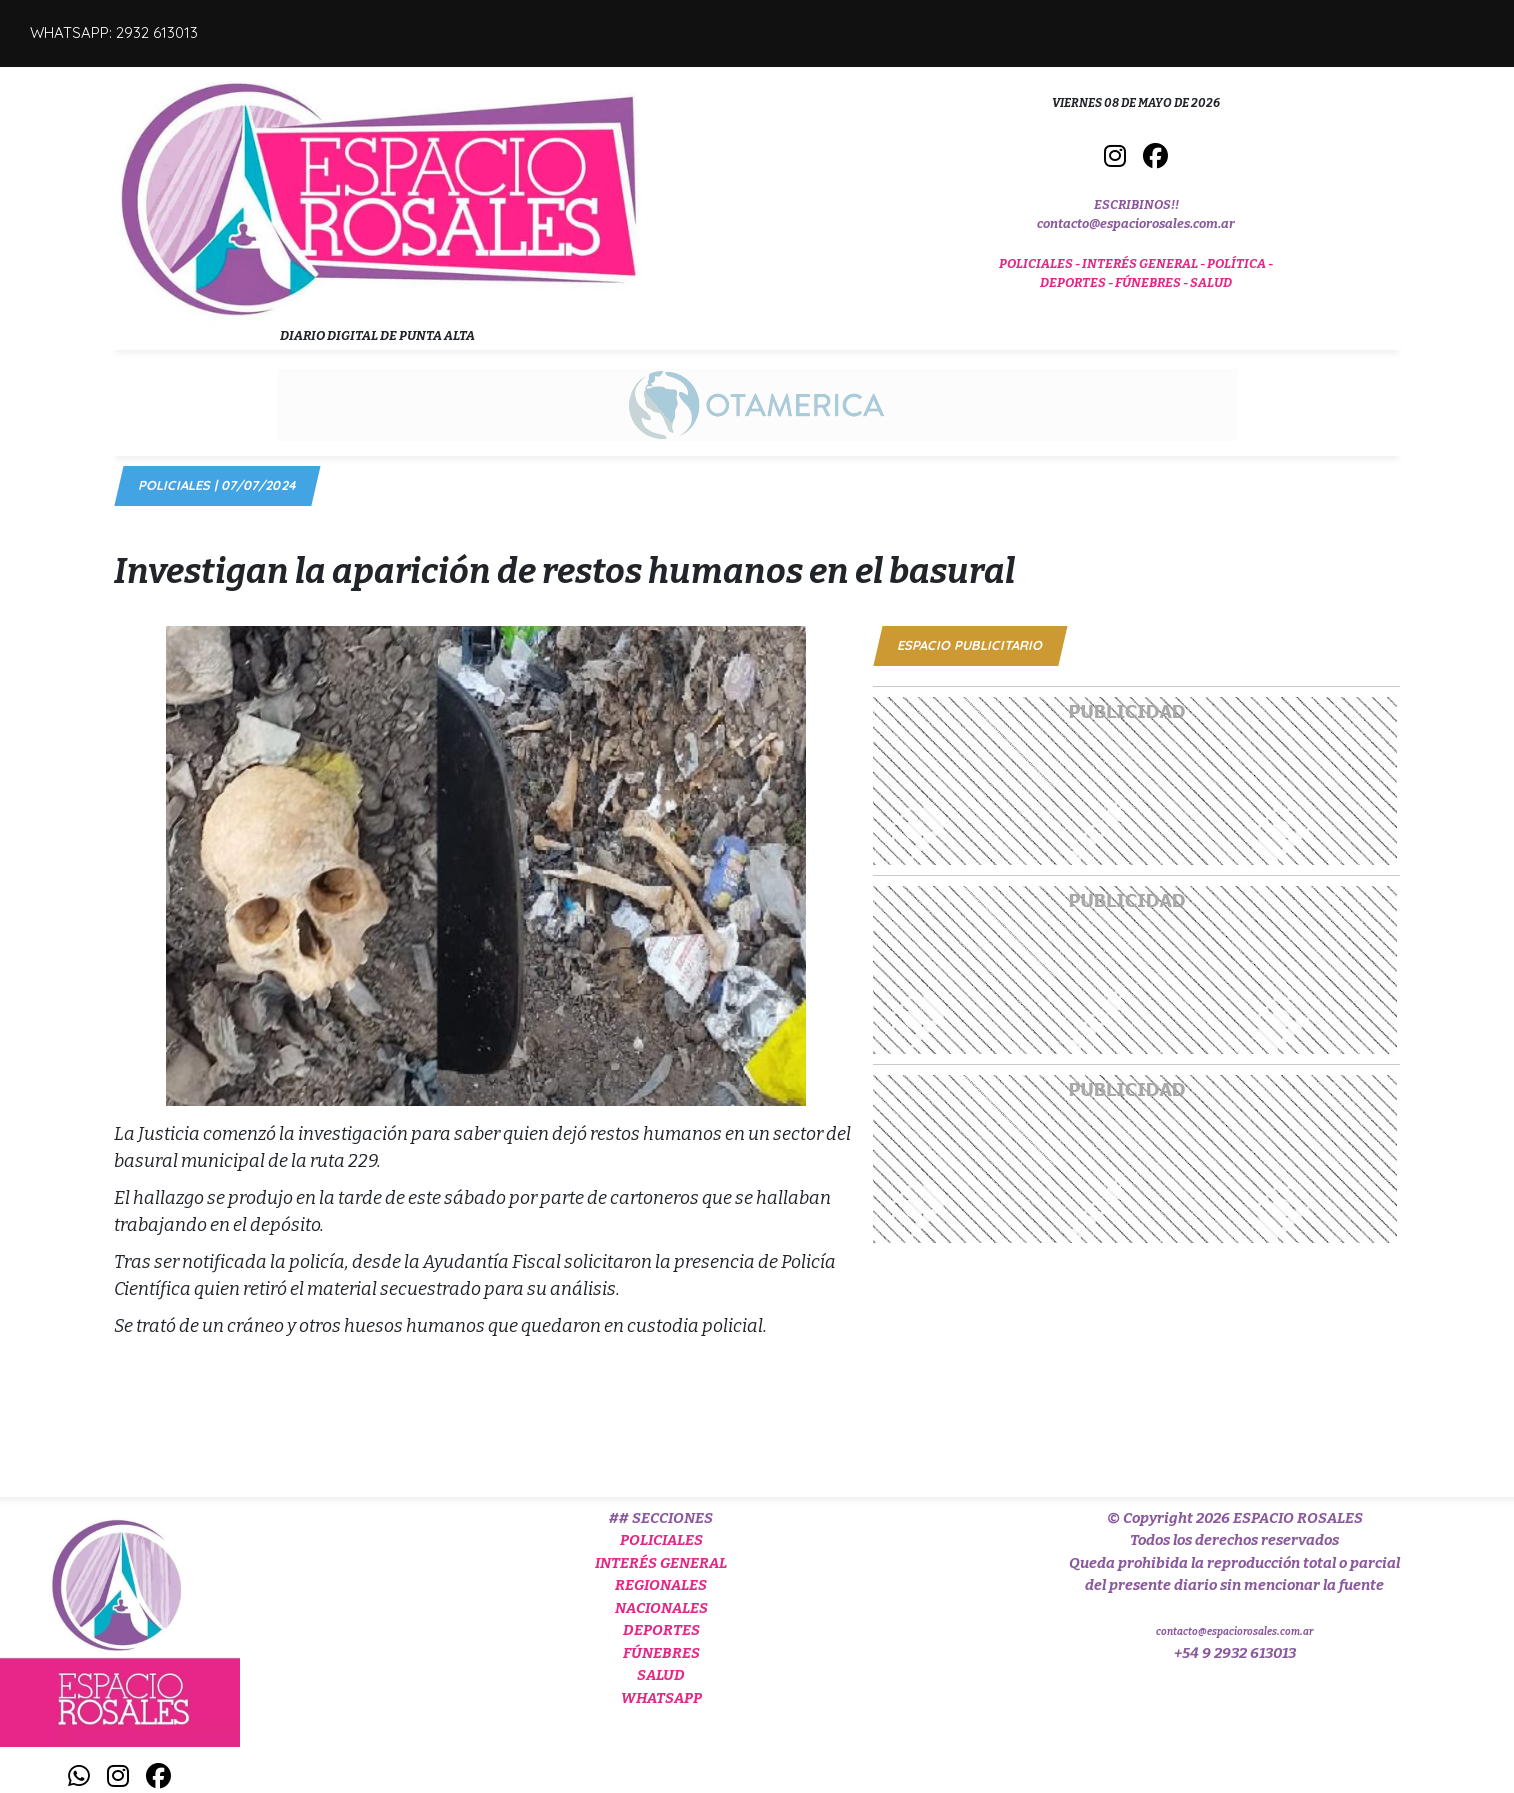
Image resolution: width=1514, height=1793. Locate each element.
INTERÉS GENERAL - (1144, 263)
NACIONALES (661, 1608)
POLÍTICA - (1240, 263)
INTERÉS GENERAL (661, 1563)
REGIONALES (661, 1585)
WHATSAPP (661, 1698)
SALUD (1211, 282)
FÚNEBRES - (1152, 282)
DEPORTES (661, 1630)
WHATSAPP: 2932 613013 (114, 32)
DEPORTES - (1077, 282)
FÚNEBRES (661, 1653)
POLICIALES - (1040, 263)
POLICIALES (661, 1540)
